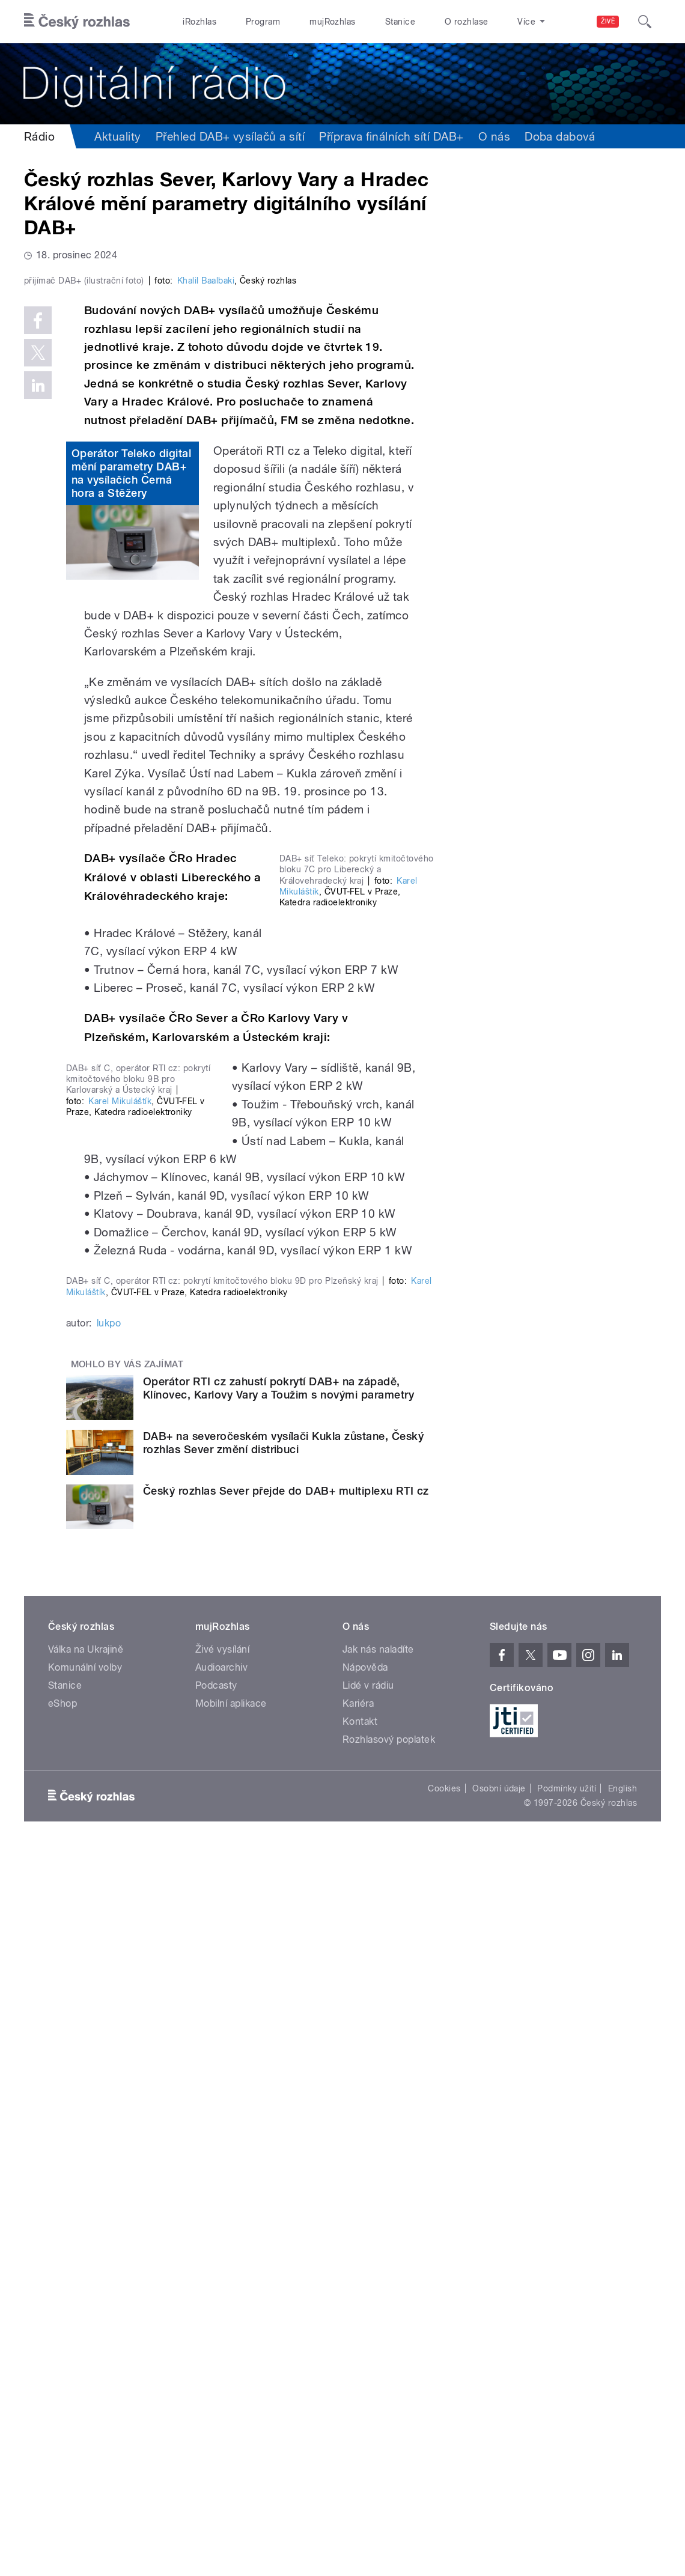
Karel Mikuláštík (119, 1541)
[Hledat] (645, 21)
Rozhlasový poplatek (388, 2465)
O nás (494, 136)
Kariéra (358, 2429)
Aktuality (117, 136)
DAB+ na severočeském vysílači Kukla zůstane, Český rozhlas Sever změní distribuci (283, 2169)
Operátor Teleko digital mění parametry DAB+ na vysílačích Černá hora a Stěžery (131, 703)
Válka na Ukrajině (85, 2375)
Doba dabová (560, 136)
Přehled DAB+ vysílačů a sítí (230, 136)
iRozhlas (199, 21)
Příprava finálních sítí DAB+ (391, 136)
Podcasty (216, 2411)
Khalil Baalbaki (205, 510)
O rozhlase (467, 21)
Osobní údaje (499, 2515)
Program (263, 21)
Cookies (444, 2515)
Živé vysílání (222, 2375)
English (622, 2515)
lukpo (109, 2049)
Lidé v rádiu (368, 2411)
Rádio (39, 136)
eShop (62, 2429)
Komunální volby (85, 2393)
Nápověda (365, 2393)
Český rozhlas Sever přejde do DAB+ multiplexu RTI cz (286, 2216)
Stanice (400, 21)
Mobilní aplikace (231, 2429)
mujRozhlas (332, 21)
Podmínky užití (566, 2515)
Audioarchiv (221, 2393)
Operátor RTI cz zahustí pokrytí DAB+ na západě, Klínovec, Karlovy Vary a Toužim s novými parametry (278, 2114)
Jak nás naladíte (378, 2375)
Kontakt (359, 2447)
